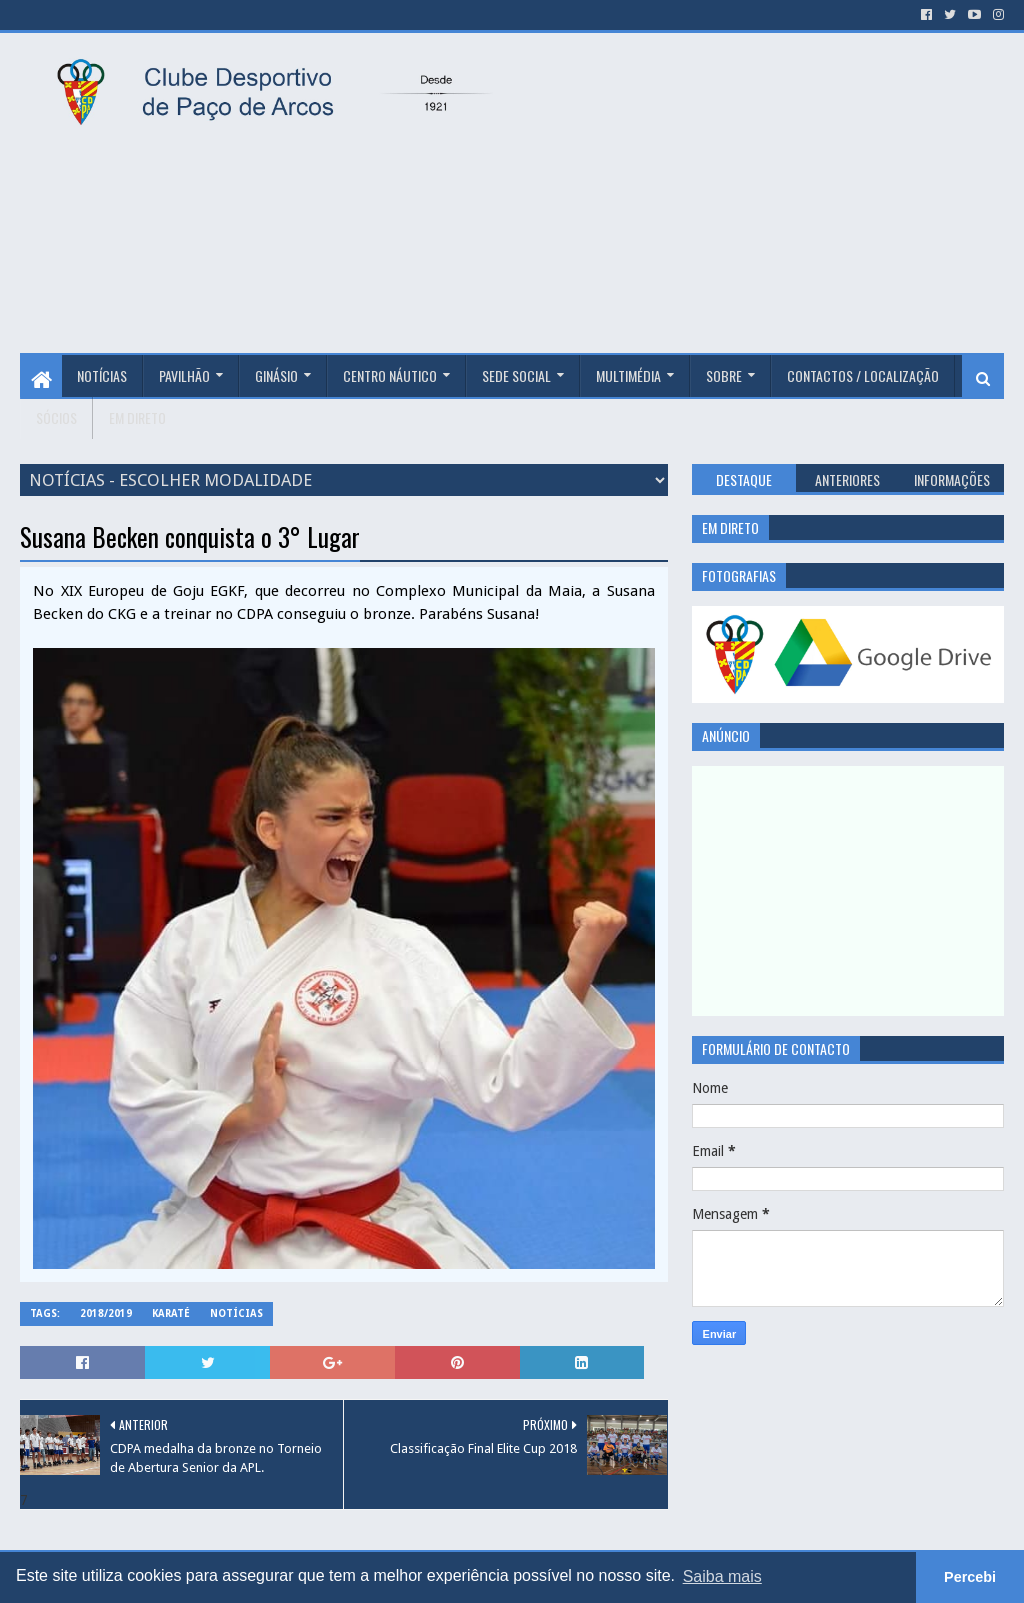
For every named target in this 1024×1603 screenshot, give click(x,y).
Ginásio (276, 375)
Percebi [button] (970, 1577)
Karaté (171, 1313)
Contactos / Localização (863, 375)
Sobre (724, 375)
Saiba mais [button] (722, 1576)
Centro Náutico (390, 375)
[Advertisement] (768, 193)
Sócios (56, 417)
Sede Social (516, 375)
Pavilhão (184, 375)
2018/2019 (106, 1313)
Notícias (102, 375)
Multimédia (628, 375)
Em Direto (137, 417)
